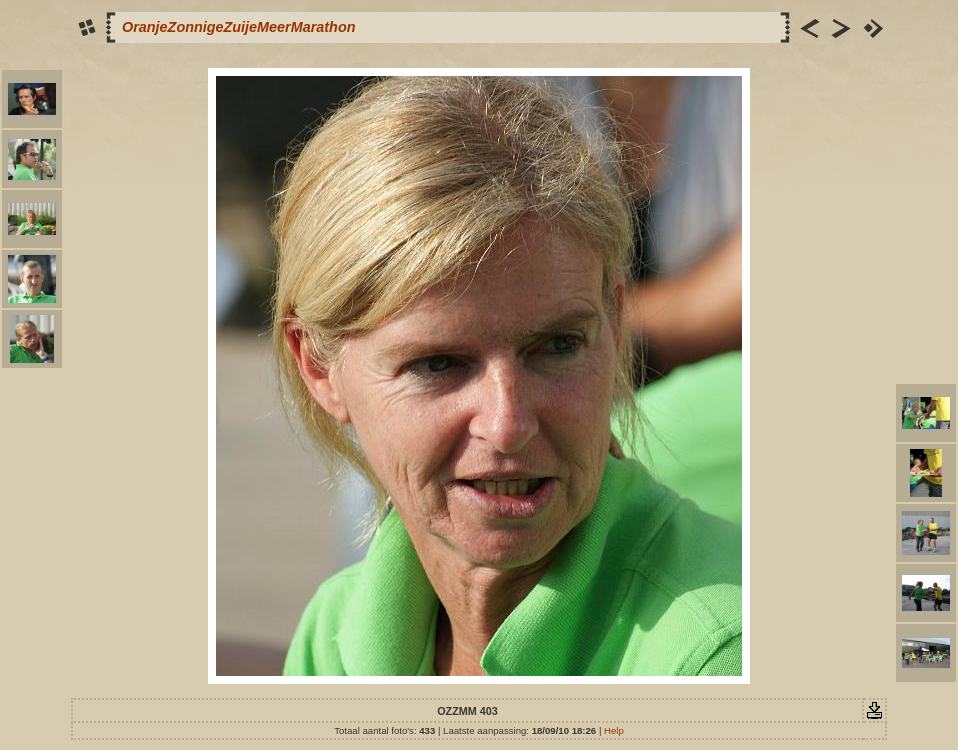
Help (614, 730)
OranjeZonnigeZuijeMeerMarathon (238, 27)
